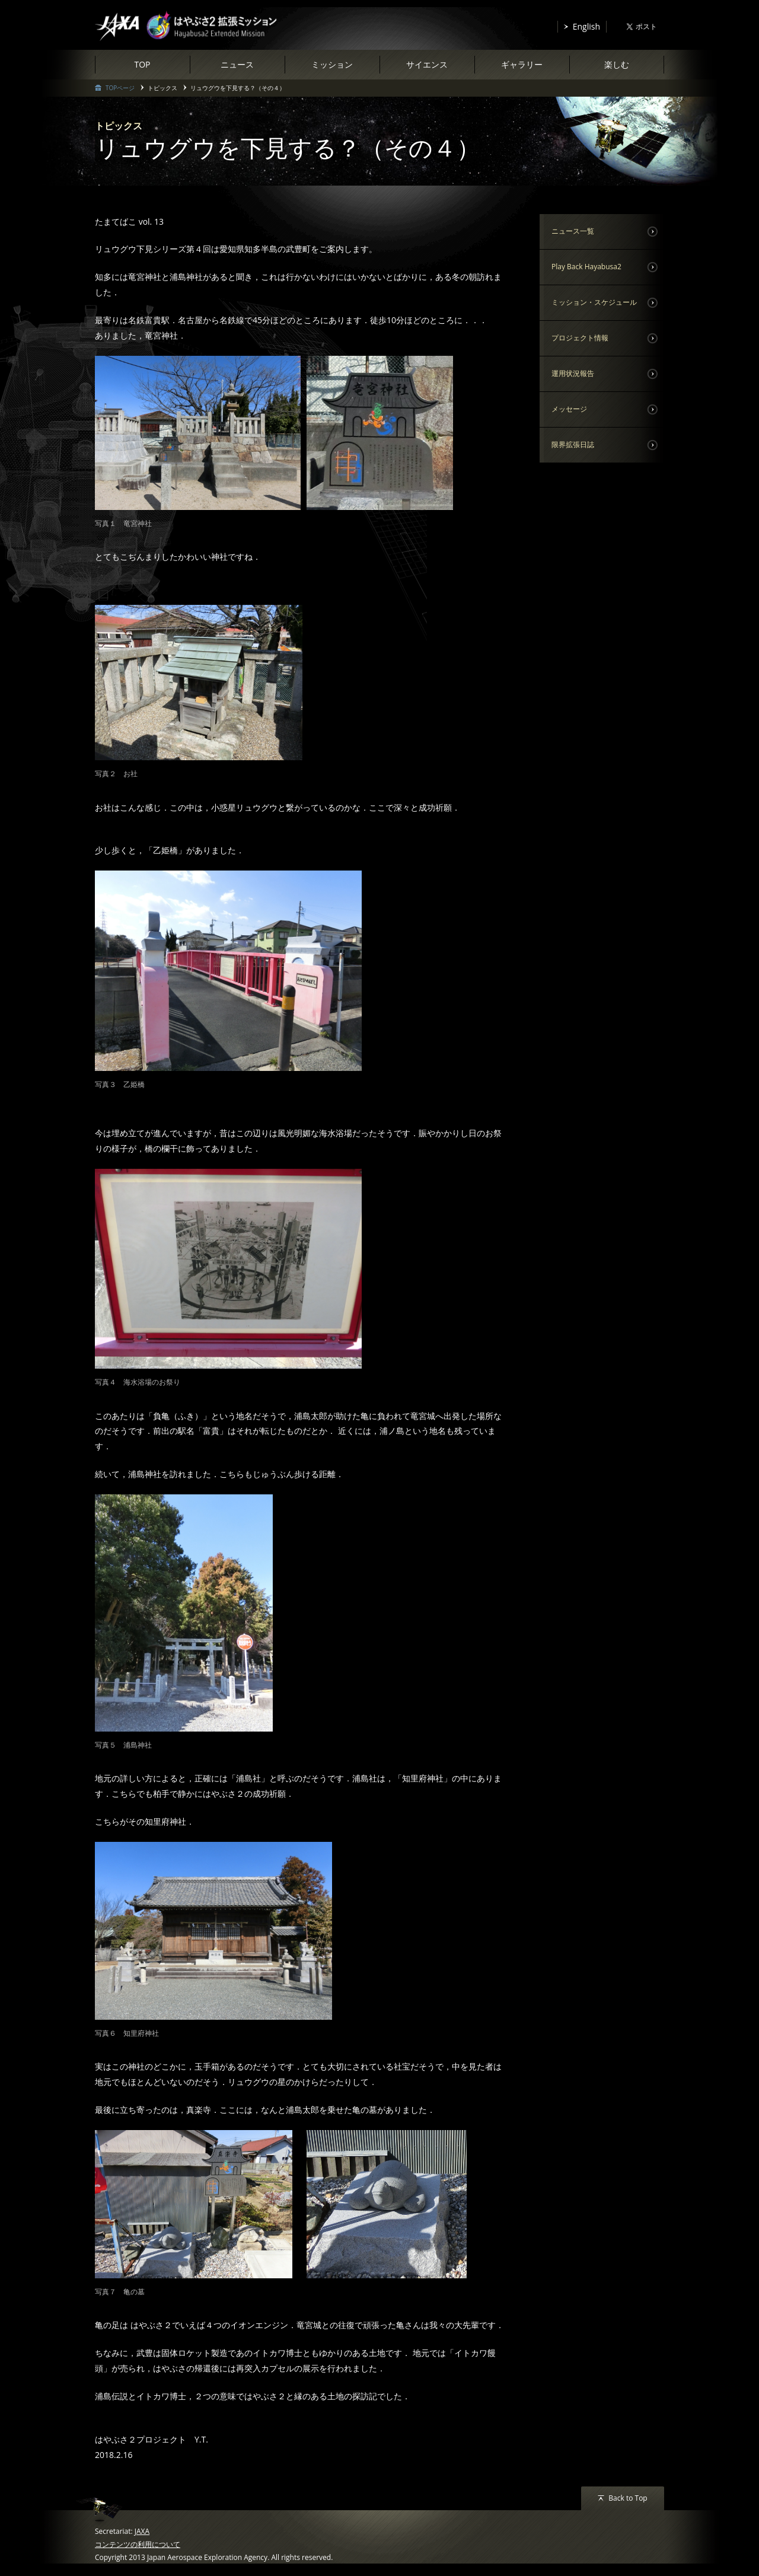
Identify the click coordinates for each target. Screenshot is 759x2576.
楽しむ (616, 64)
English (586, 26)
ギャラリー (522, 64)
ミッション (332, 64)
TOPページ (120, 88)
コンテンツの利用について (137, 2544)
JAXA (142, 2531)
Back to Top (627, 2498)
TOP (142, 64)
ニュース (237, 64)
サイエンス (427, 64)
